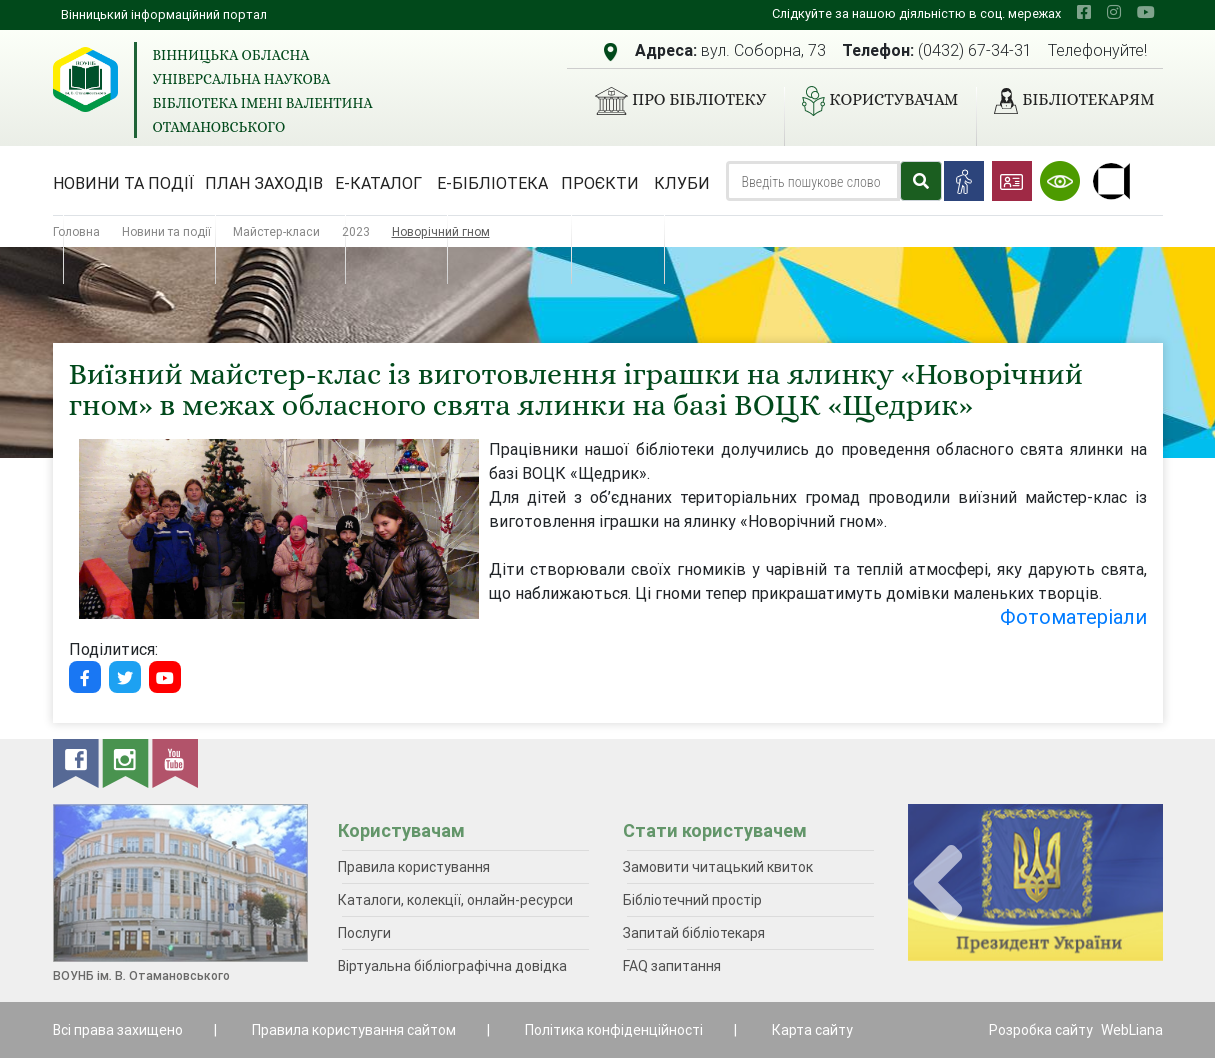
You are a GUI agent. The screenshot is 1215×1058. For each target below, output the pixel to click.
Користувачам (872, 101)
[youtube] (1146, 12)
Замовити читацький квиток (718, 867)
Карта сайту (812, 1030)
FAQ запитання (672, 966)
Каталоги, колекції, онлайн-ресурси (455, 900)
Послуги (364, 933)
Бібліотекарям (1066, 101)
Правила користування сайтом (354, 1030)
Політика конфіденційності (614, 1030)
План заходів (264, 183)
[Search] (813, 181)
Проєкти (600, 183)
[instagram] (1114, 12)
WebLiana (1132, 1030)
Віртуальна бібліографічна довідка (452, 966)
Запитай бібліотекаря (694, 933)
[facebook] (1084, 12)
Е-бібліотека (492, 183)
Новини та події (123, 183)
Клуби (682, 183)
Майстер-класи (276, 231)
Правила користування (414, 867)
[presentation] (938, 883)
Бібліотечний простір (692, 900)
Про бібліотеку (672, 101)
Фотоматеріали (1073, 616)
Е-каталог (378, 183)
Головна (76, 231)
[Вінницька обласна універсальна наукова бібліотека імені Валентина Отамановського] (85, 79)
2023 (356, 231)
